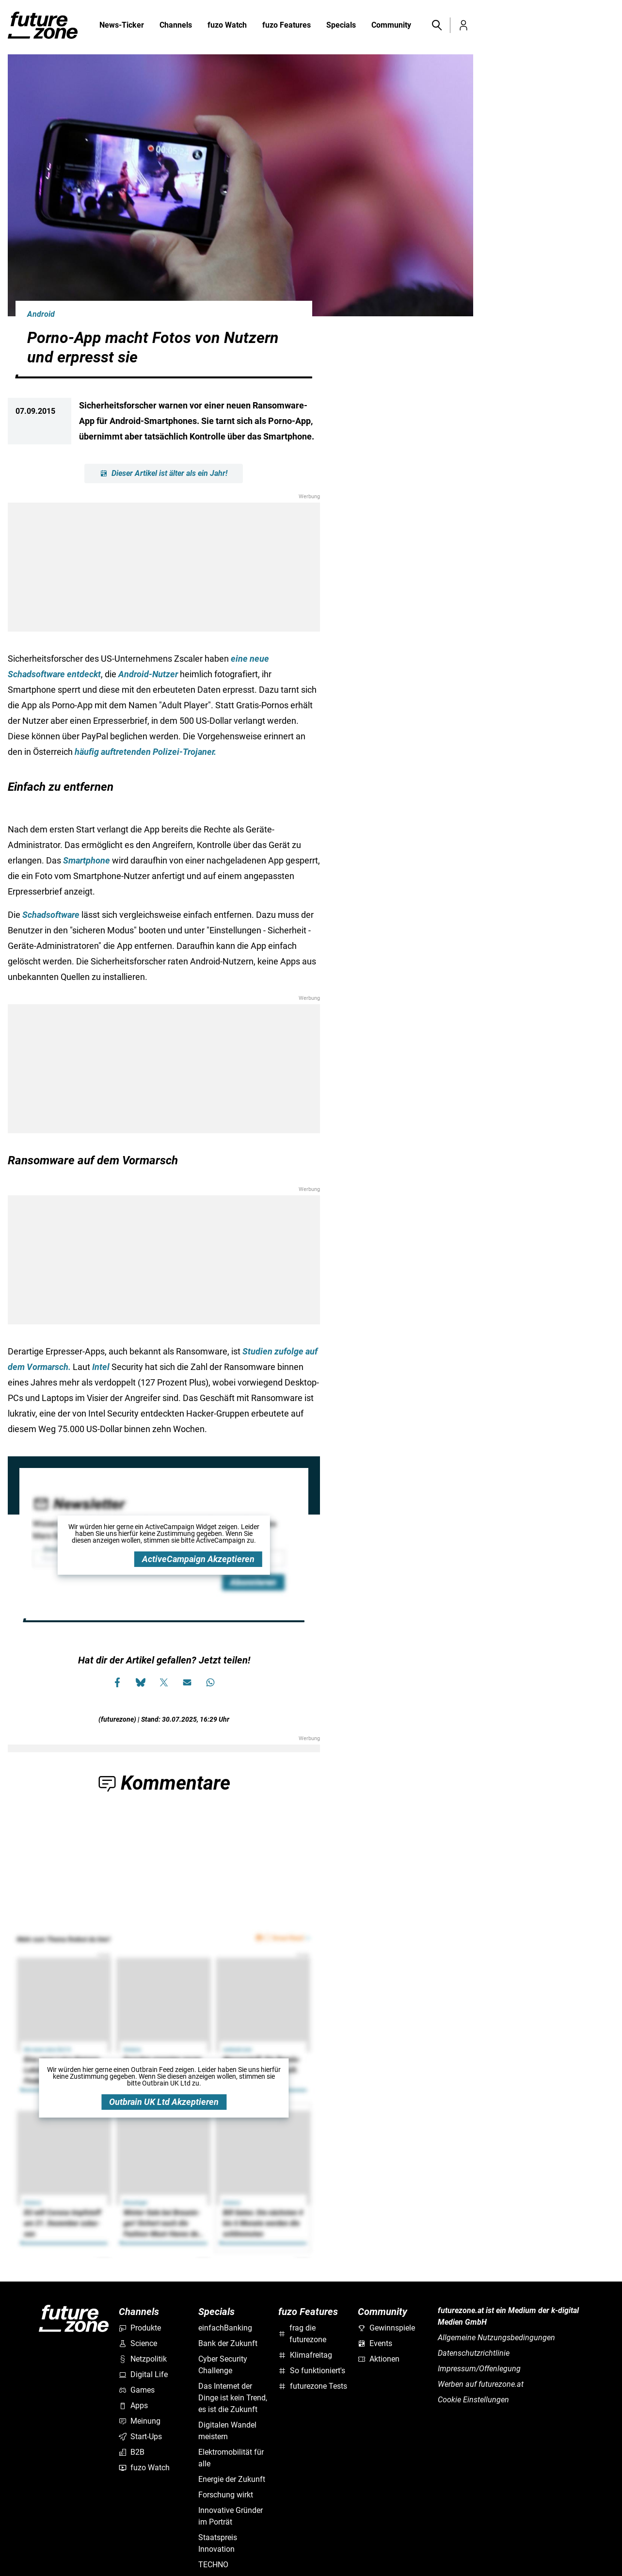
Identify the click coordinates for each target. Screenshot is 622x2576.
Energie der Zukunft (231, 2479)
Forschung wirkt (225, 2494)
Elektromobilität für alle (231, 2457)
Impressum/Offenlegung (479, 2368)
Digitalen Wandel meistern (227, 2430)
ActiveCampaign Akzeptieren (198, 1559)
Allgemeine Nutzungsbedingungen (496, 2337)
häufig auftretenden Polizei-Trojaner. (145, 752)
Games (137, 2390)
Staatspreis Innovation (217, 2543)
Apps (133, 2405)
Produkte (140, 2327)
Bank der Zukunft (227, 2343)
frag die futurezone (302, 2333)
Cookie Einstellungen (473, 2399)
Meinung (139, 2421)
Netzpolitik (143, 2359)
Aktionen (378, 2359)
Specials (341, 25)
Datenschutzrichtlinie (474, 2353)
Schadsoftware (51, 915)
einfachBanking (225, 2327)
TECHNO (213, 2564)
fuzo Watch (227, 25)
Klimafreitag (305, 2355)
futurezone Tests (312, 2386)
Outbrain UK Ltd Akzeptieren (164, 2102)
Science (138, 2343)
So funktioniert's (311, 2370)
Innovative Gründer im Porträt (230, 2516)
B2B (131, 2452)
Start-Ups (140, 2436)
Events (375, 2343)
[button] (436, 25)
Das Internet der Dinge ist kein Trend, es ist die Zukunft (232, 2397)
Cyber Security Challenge (222, 2364)
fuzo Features (286, 25)
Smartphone (86, 860)
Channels (175, 25)
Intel (101, 1367)
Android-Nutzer (148, 674)
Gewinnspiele (386, 2327)
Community (391, 25)
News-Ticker (121, 25)
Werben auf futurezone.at (481, 2384)
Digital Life (143, 2374)
